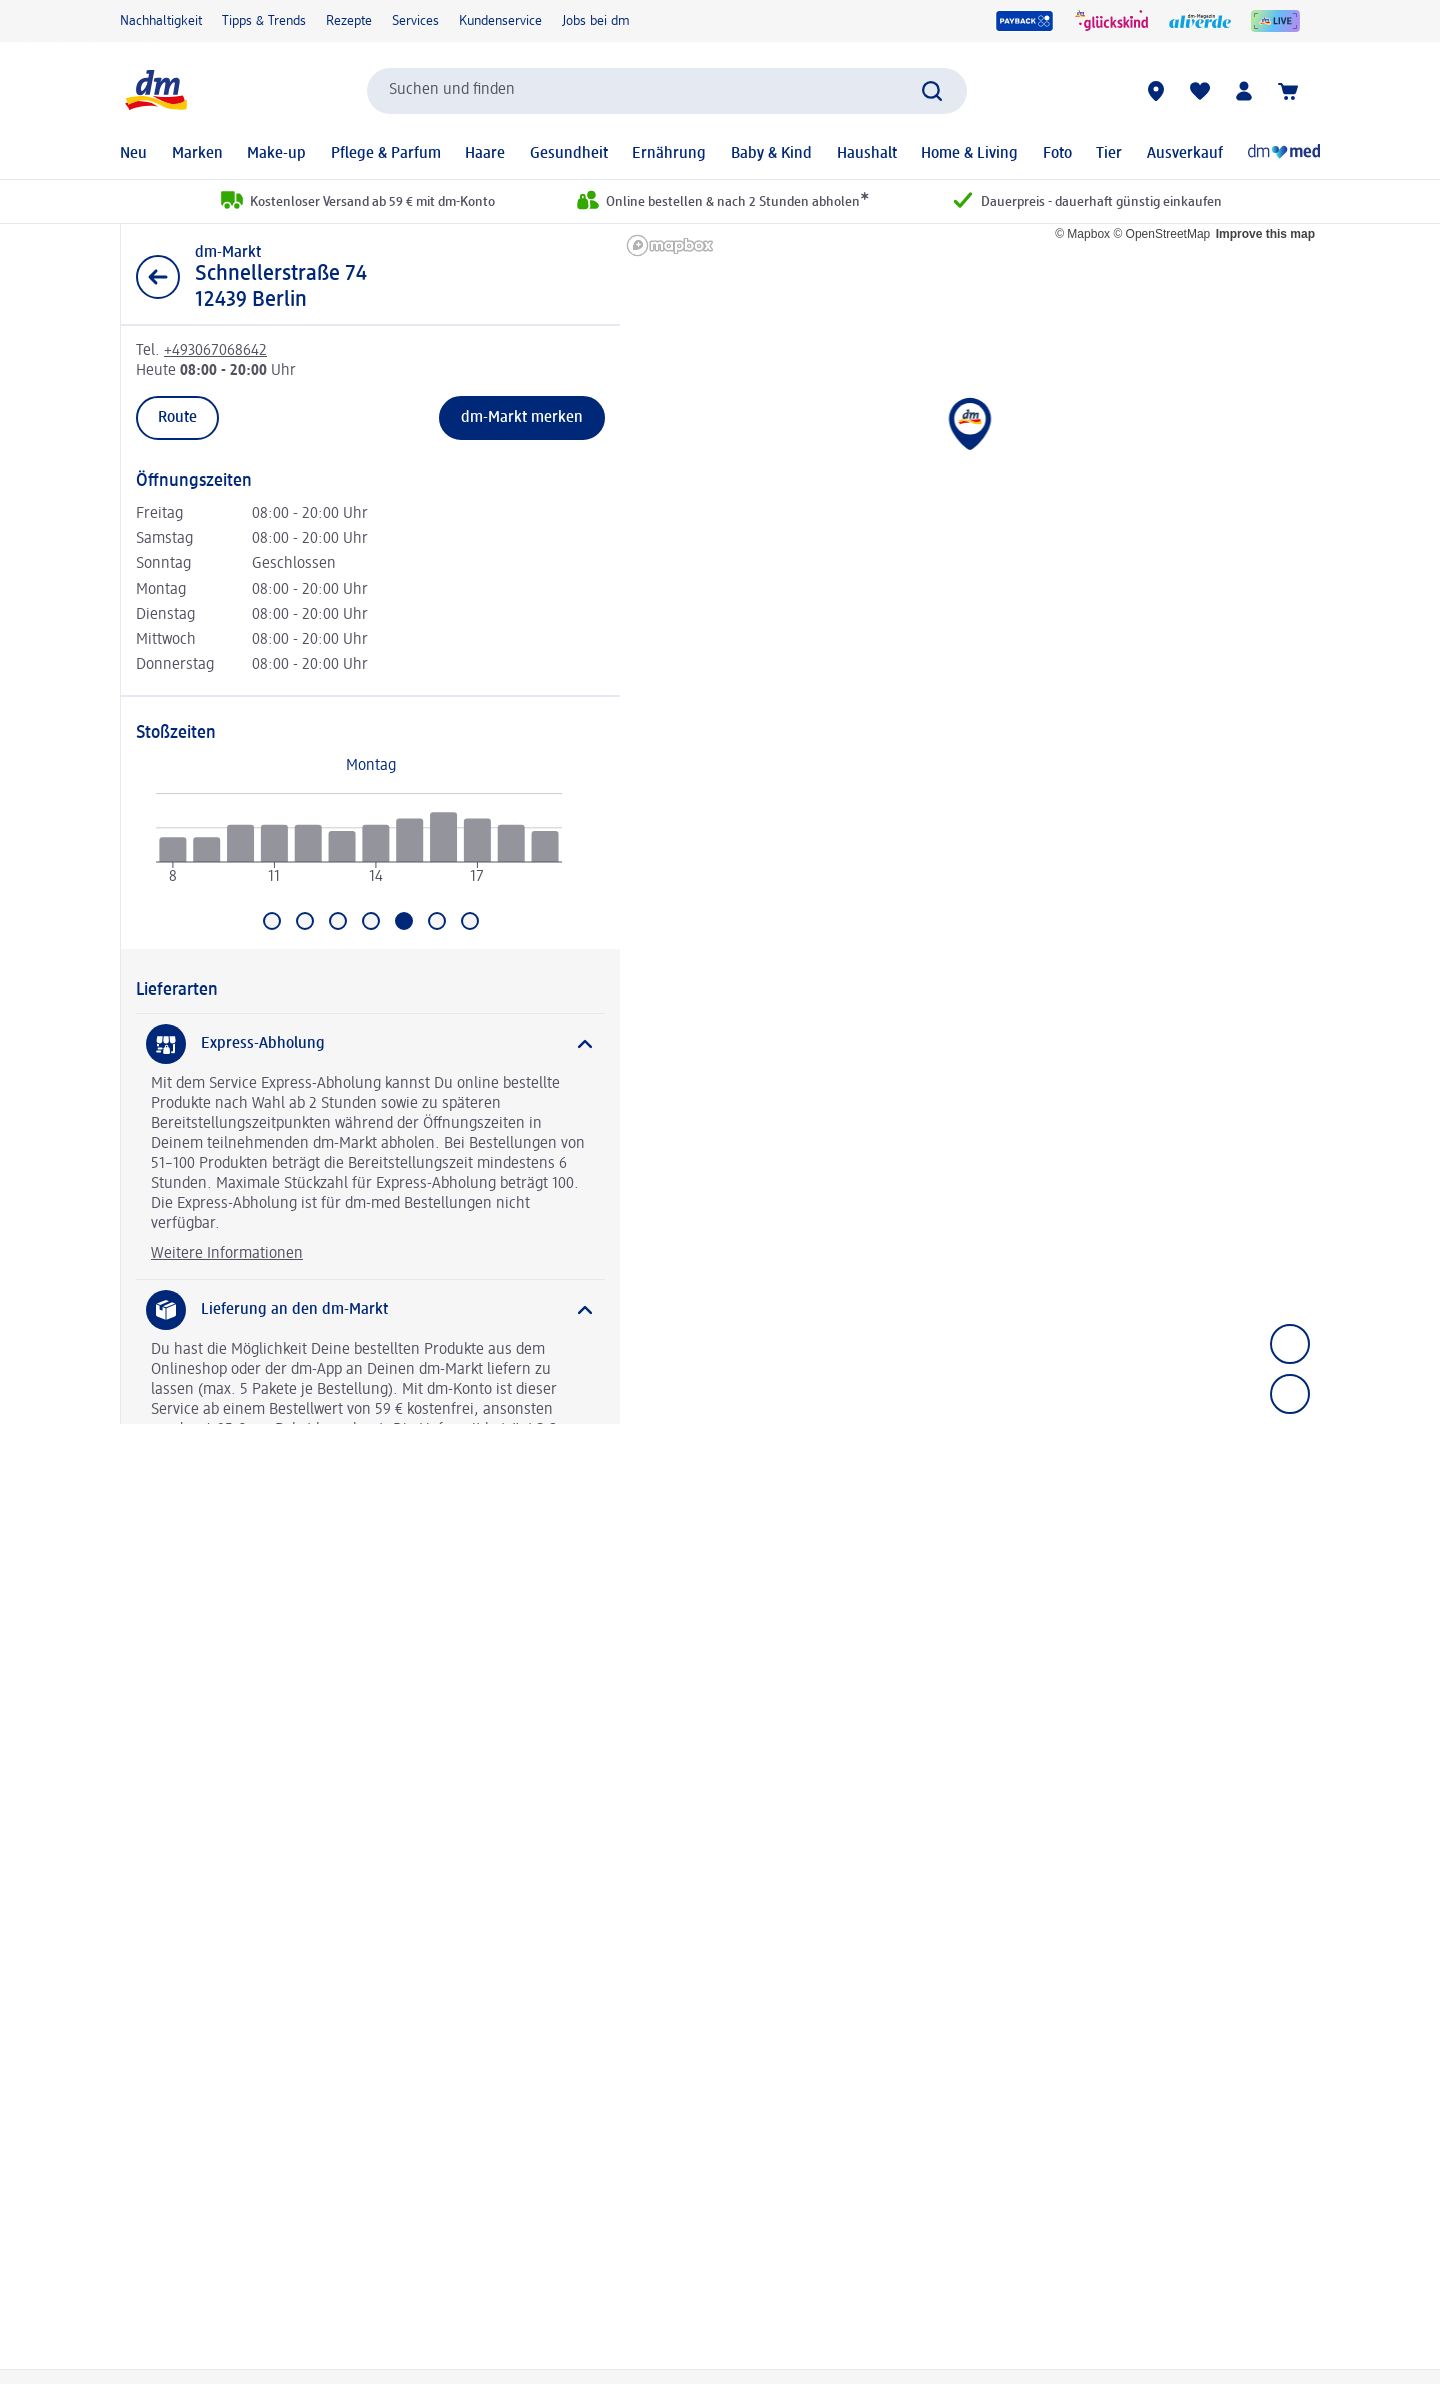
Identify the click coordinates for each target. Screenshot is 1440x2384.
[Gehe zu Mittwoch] (338, 921)
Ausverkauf (1185, 154)
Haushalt (867, 154)
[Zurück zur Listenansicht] (158, 277)
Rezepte (349, 21)
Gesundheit (569, 154)
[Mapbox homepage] (670, 245)
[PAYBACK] (1024, 21)
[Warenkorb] (1288, 91)
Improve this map (1265, 234)
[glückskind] (1111, 21)
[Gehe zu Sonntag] (470, 921)
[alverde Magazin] (1200, 21)
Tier (1109, 154)
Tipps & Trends (264, 21)
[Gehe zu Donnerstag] (371, 921)
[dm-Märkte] (1156, 91)
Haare (485, 154)
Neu (133, 154)
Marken (197, 154)
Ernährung (669, 154)
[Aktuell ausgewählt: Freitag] (404, 921)
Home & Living (969, 154)
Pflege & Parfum (386, 154)
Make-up (276, 154)
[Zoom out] (1290, 1394)
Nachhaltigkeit (161, 21)
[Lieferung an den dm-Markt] (370, 1310)
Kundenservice (500, 21)
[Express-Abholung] (370, 1044)
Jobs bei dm (596, 21)
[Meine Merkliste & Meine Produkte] (1200, 91)
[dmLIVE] (1275, 21)
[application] (359, 847)
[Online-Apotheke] (1284, 154)
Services (415, 21)
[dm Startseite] (155, 90)
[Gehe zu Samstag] (437, 921)
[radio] (172, 850)
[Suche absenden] (932, 91)
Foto (1057, 154)
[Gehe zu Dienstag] (305, 921)
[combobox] (667, 91)
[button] (970, 438)
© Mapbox (1082, 234)
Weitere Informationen (227, 1254)
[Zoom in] (1290, 1344)
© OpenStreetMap (1161, 234)
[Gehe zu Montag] (272, 921)
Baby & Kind (771, 154)
